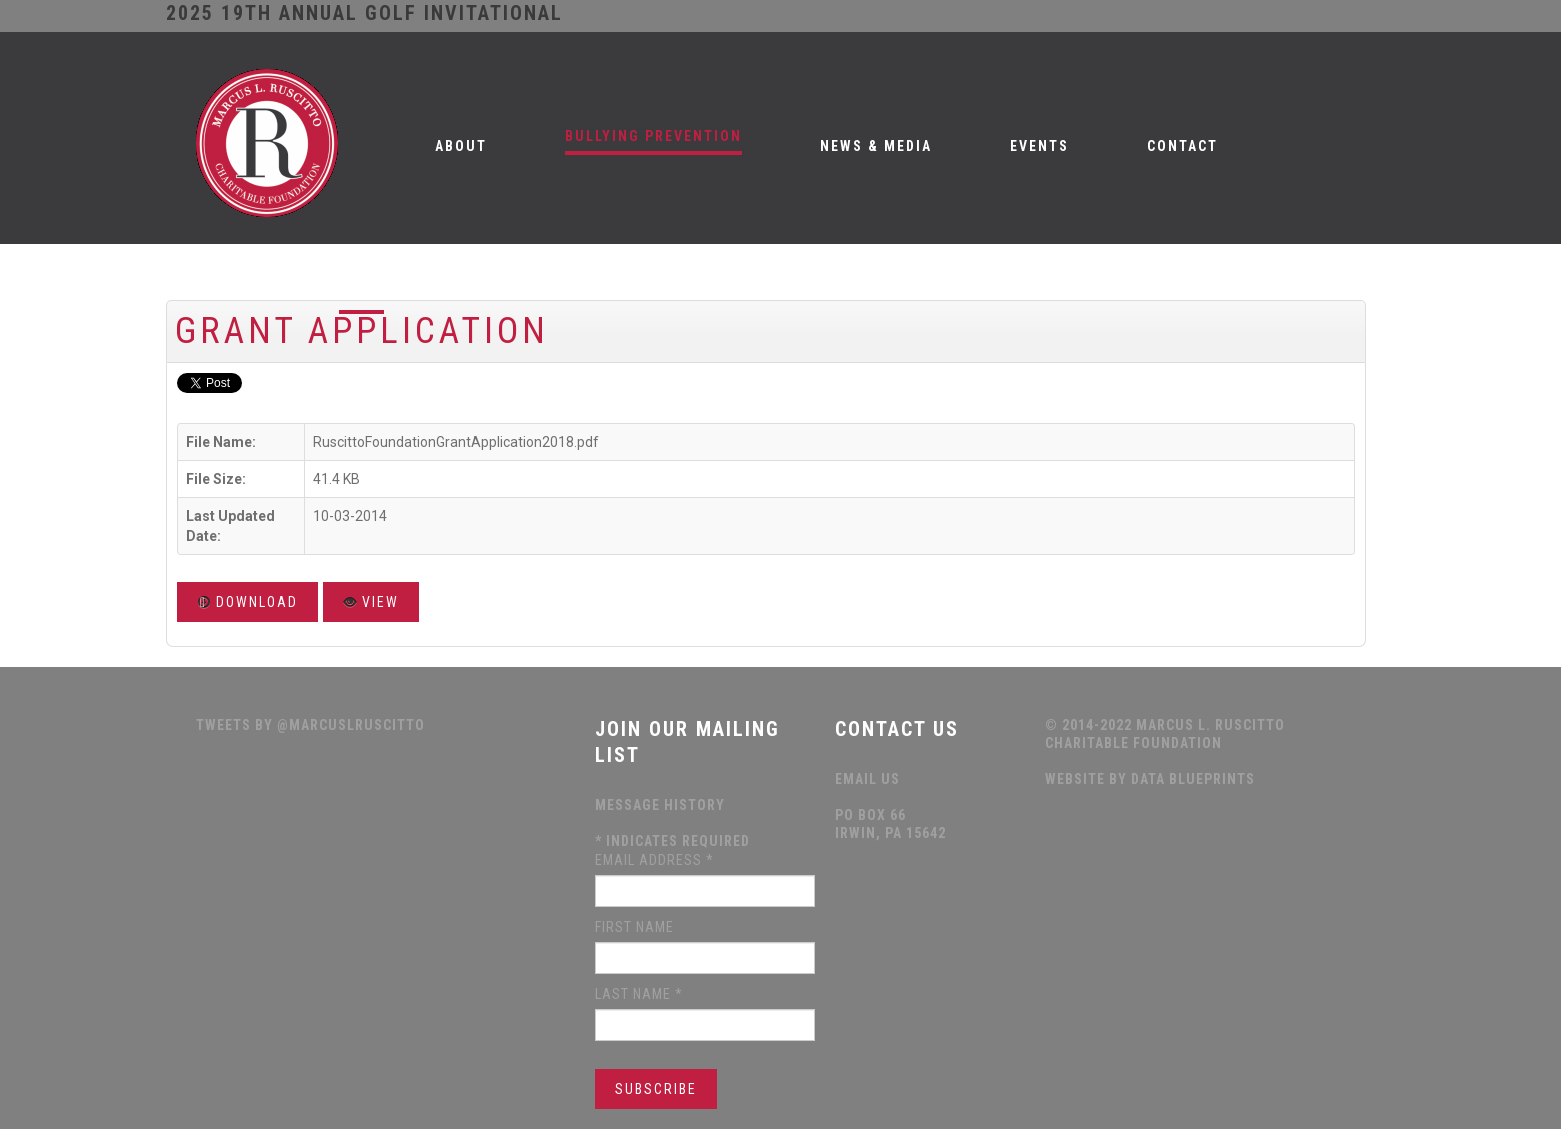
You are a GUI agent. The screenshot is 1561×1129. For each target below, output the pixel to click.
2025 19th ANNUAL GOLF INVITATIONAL (364, 13)
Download (247, 602)
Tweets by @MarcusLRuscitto (310, 725)
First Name (634, 927)
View (371, 602)
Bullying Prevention (653, 136)
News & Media (876, 146)
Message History (660, 805)
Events (1039, 146)
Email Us (867, 779)
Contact (1182, 146)
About (461, 146)
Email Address (654, 860)
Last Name (639, 994)
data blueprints (1193, 779)
